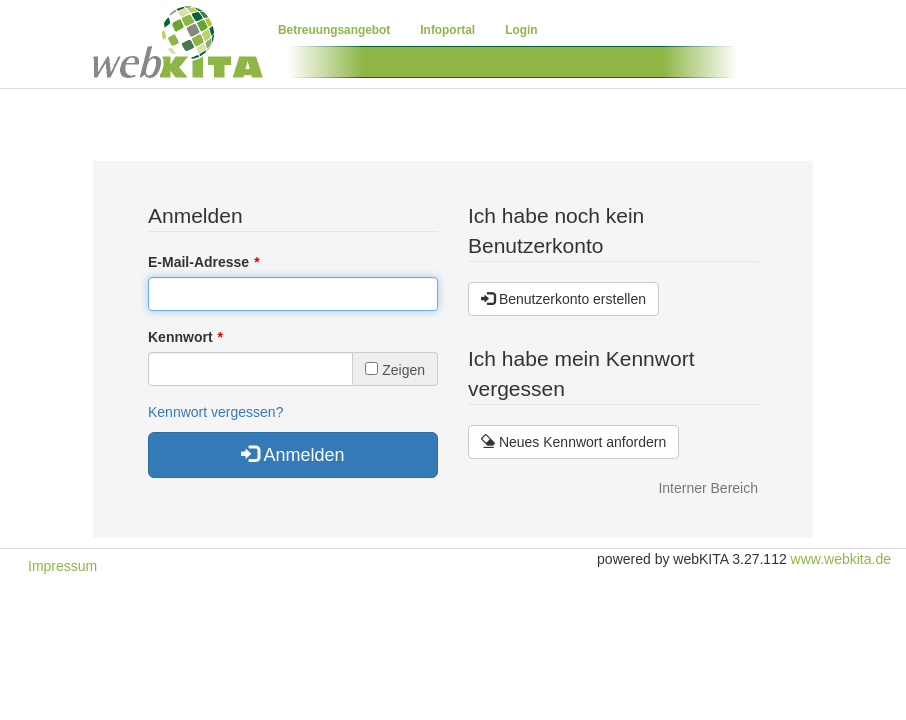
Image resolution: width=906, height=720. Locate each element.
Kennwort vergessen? (215, 412)
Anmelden (292, 454)
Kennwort (180, 337)
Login (521, 30)
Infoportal (447, 30)
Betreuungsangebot (334, 30)
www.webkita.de (841, 559)
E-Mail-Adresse (198, 262)
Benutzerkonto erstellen (563, 299)
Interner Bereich (708, 488)
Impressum (62, 566)
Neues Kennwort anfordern (573, 442)
